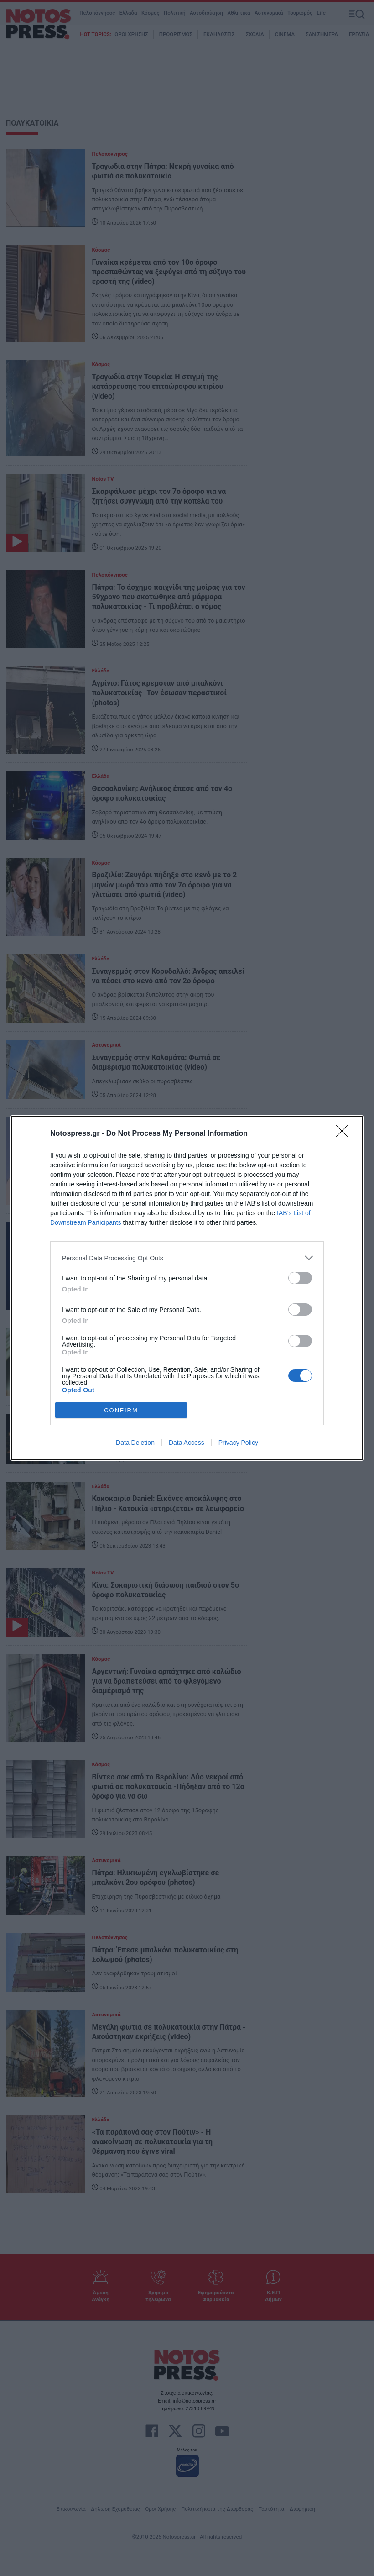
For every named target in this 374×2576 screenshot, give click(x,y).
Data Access (186, 1442)
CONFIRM (121, 1409)
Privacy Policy (238, 1442)
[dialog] (187, 1288)
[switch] (300, 1278)
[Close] (344, 1134)
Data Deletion (135, 1442)
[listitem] (187, 1258)
